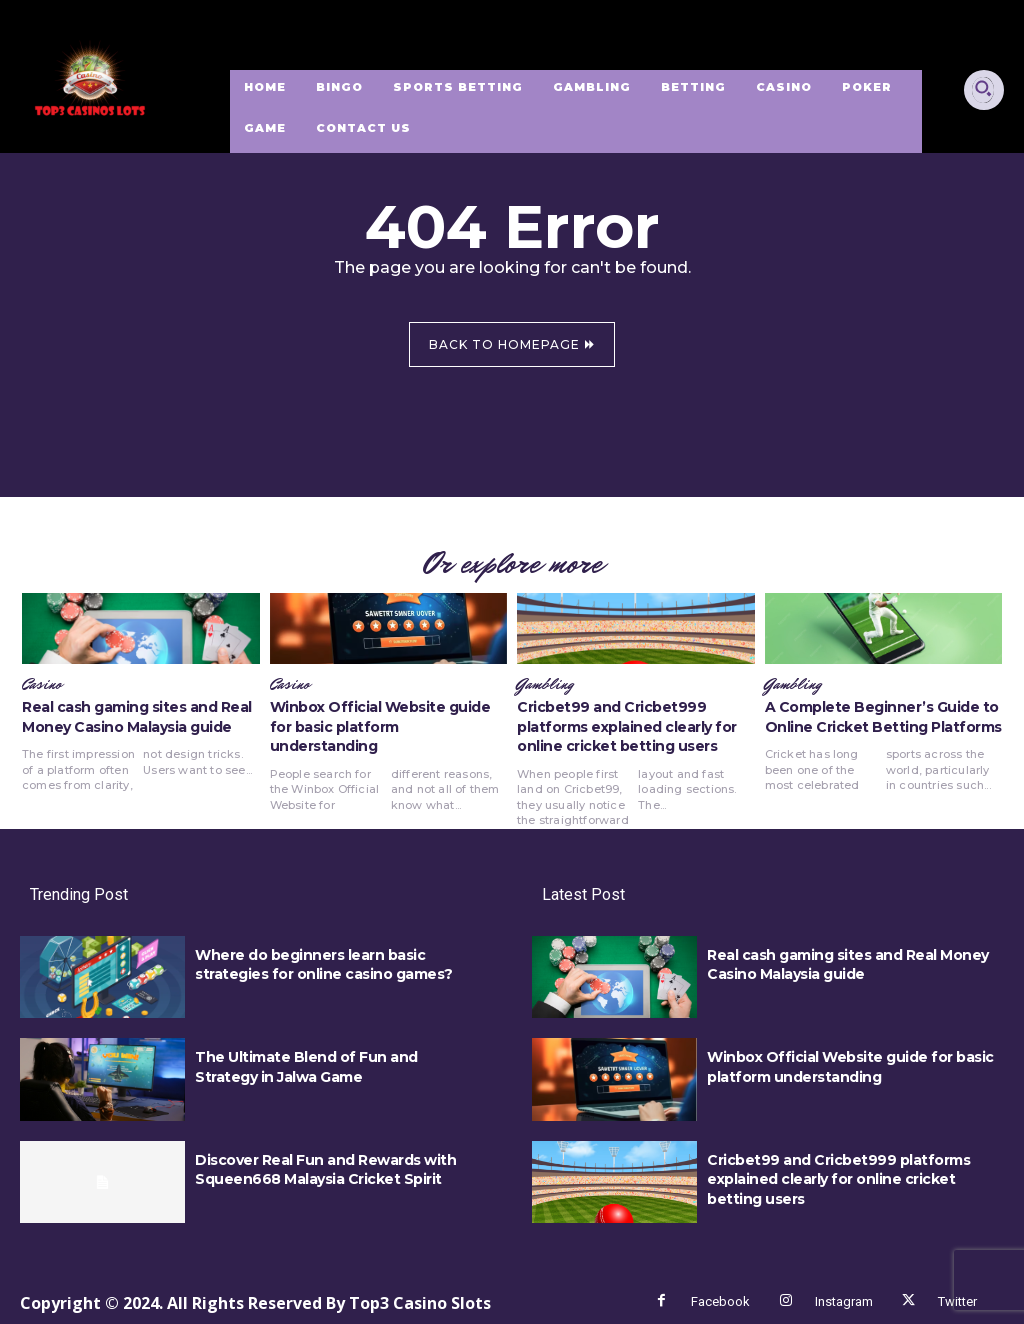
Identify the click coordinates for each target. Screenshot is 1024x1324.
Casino (42, 685)
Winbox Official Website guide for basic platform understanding (380, 726)
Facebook (720, 1301)
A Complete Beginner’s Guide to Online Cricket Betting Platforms (883, 717)
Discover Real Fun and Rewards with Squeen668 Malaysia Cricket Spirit (325, 1170)
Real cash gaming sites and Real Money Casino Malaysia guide (137, 717)
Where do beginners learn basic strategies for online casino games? (324, 965)
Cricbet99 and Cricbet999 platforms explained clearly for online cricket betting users (627, 726)
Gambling (545, 685)
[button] (983, 88)
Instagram (844, 1301)
